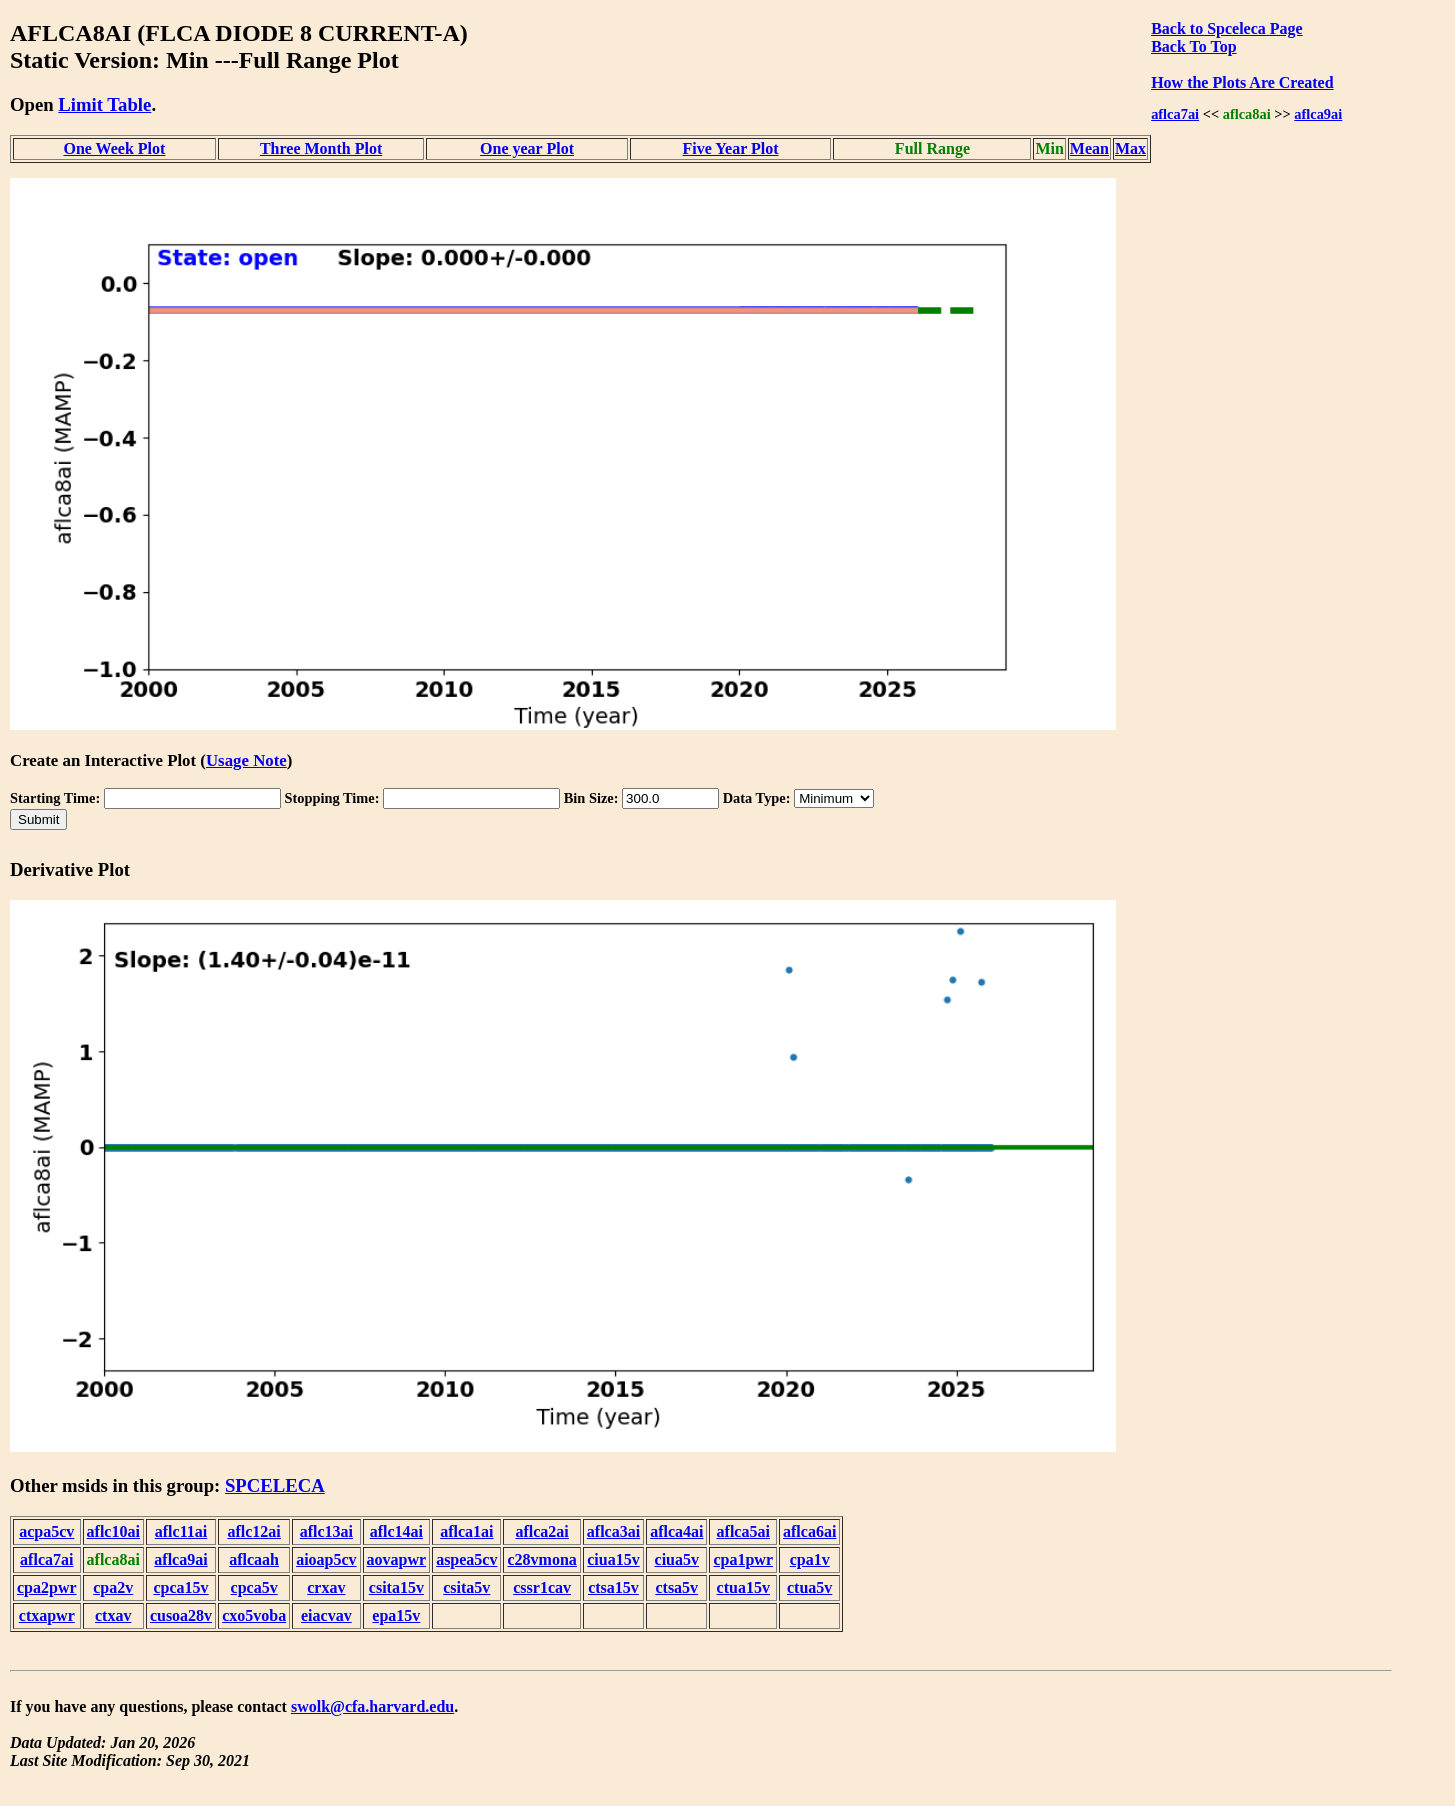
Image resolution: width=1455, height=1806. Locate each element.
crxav (326, 1587)
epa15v (396, 1615)
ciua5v (677, 1559)
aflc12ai (253, 1531)
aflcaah (254, 1559)
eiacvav (326, 1615)
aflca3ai (613, 1531)
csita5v (466, 1587)
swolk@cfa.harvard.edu (372, 1706)
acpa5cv (46, 1531)
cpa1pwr (743, 1559)
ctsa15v (613, 1587)
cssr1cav (542, 1587)
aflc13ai (326, 1531)
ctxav (113, 1615)
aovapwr (397, 1559)
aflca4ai (676, 1531)
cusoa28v (181, 1615)
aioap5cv (326, 1559)
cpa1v (810, 1559)
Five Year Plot (731, 148)
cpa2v (113, 1587)
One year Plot (527, 148)
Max (1130, 148)
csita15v (396, 1587)
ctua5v (809, 1587)
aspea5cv (466, 1559)
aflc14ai (396, 1531)
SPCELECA (275, 1485)
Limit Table (104, 104)
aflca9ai (1318, 114)
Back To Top (1193, 46)
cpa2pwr (47, 1587)
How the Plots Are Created (1242, 82)
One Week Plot (114, 148)
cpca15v (180, 1587)
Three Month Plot (321, 148)
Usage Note (246, 760)
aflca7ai (1175, 114)
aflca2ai (541, 1531)
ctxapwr (47, 1615)
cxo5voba (254, 1615)
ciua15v (613, 1559)
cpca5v (254, 1587)
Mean (1089, 148)
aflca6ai (809, 1531)
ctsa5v (676, 1587)
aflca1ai (466, 1531)
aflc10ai (113, 1531)
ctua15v (743, 1587)
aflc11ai (181, 1531)
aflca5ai (743, 1531)
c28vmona (541, 1559)
